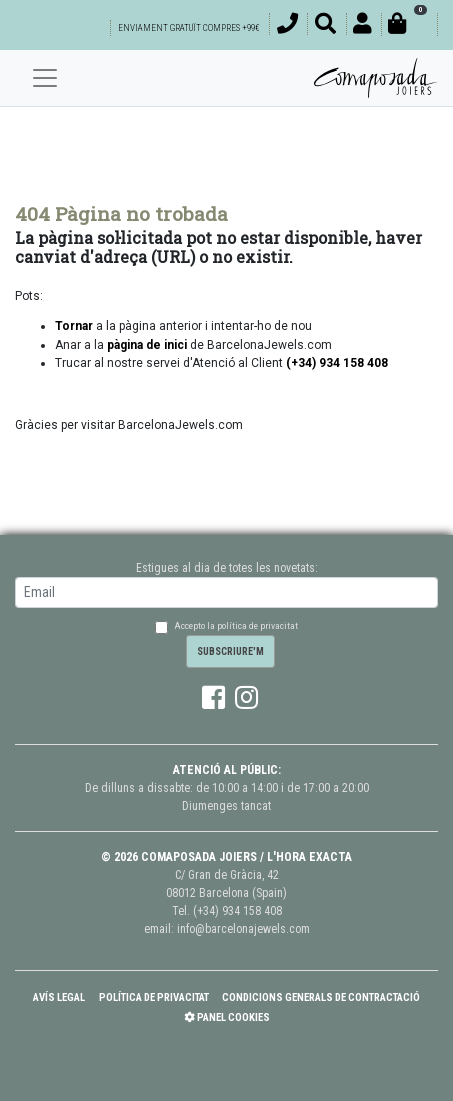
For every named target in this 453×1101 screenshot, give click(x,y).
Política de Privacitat (154, 997)
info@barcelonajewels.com (243, 929)
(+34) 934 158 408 (237, 911)
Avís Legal (59, 997)
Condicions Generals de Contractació (321, 997)
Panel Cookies (227, 1017)
